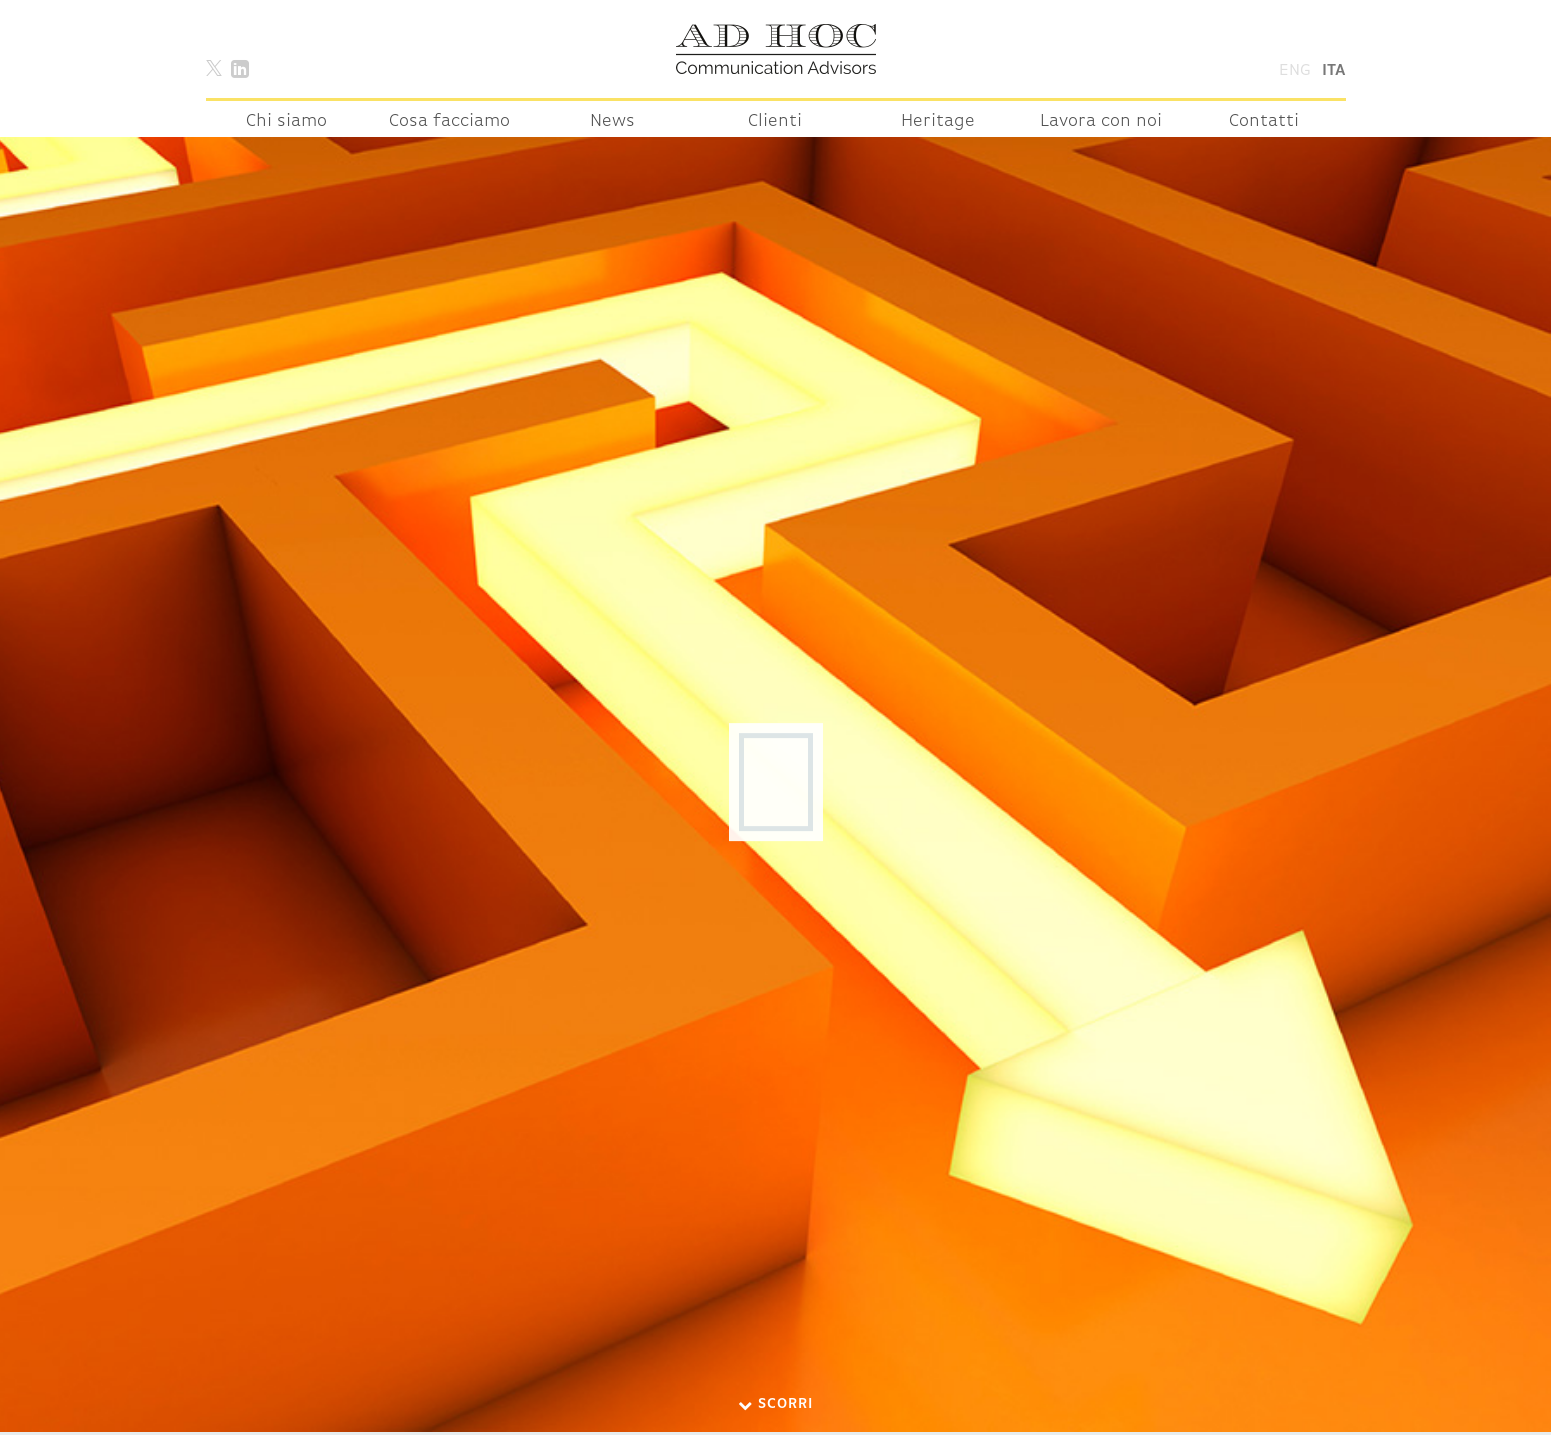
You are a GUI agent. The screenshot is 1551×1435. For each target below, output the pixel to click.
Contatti (1264, 121)
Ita (1334, 71)
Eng (1295, 71)
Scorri (775, 1404)
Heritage (938, 121)
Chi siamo (286, 121)
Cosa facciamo (449, 121)
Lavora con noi (1101, 121)
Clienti (775, 121)
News (612, 121)
